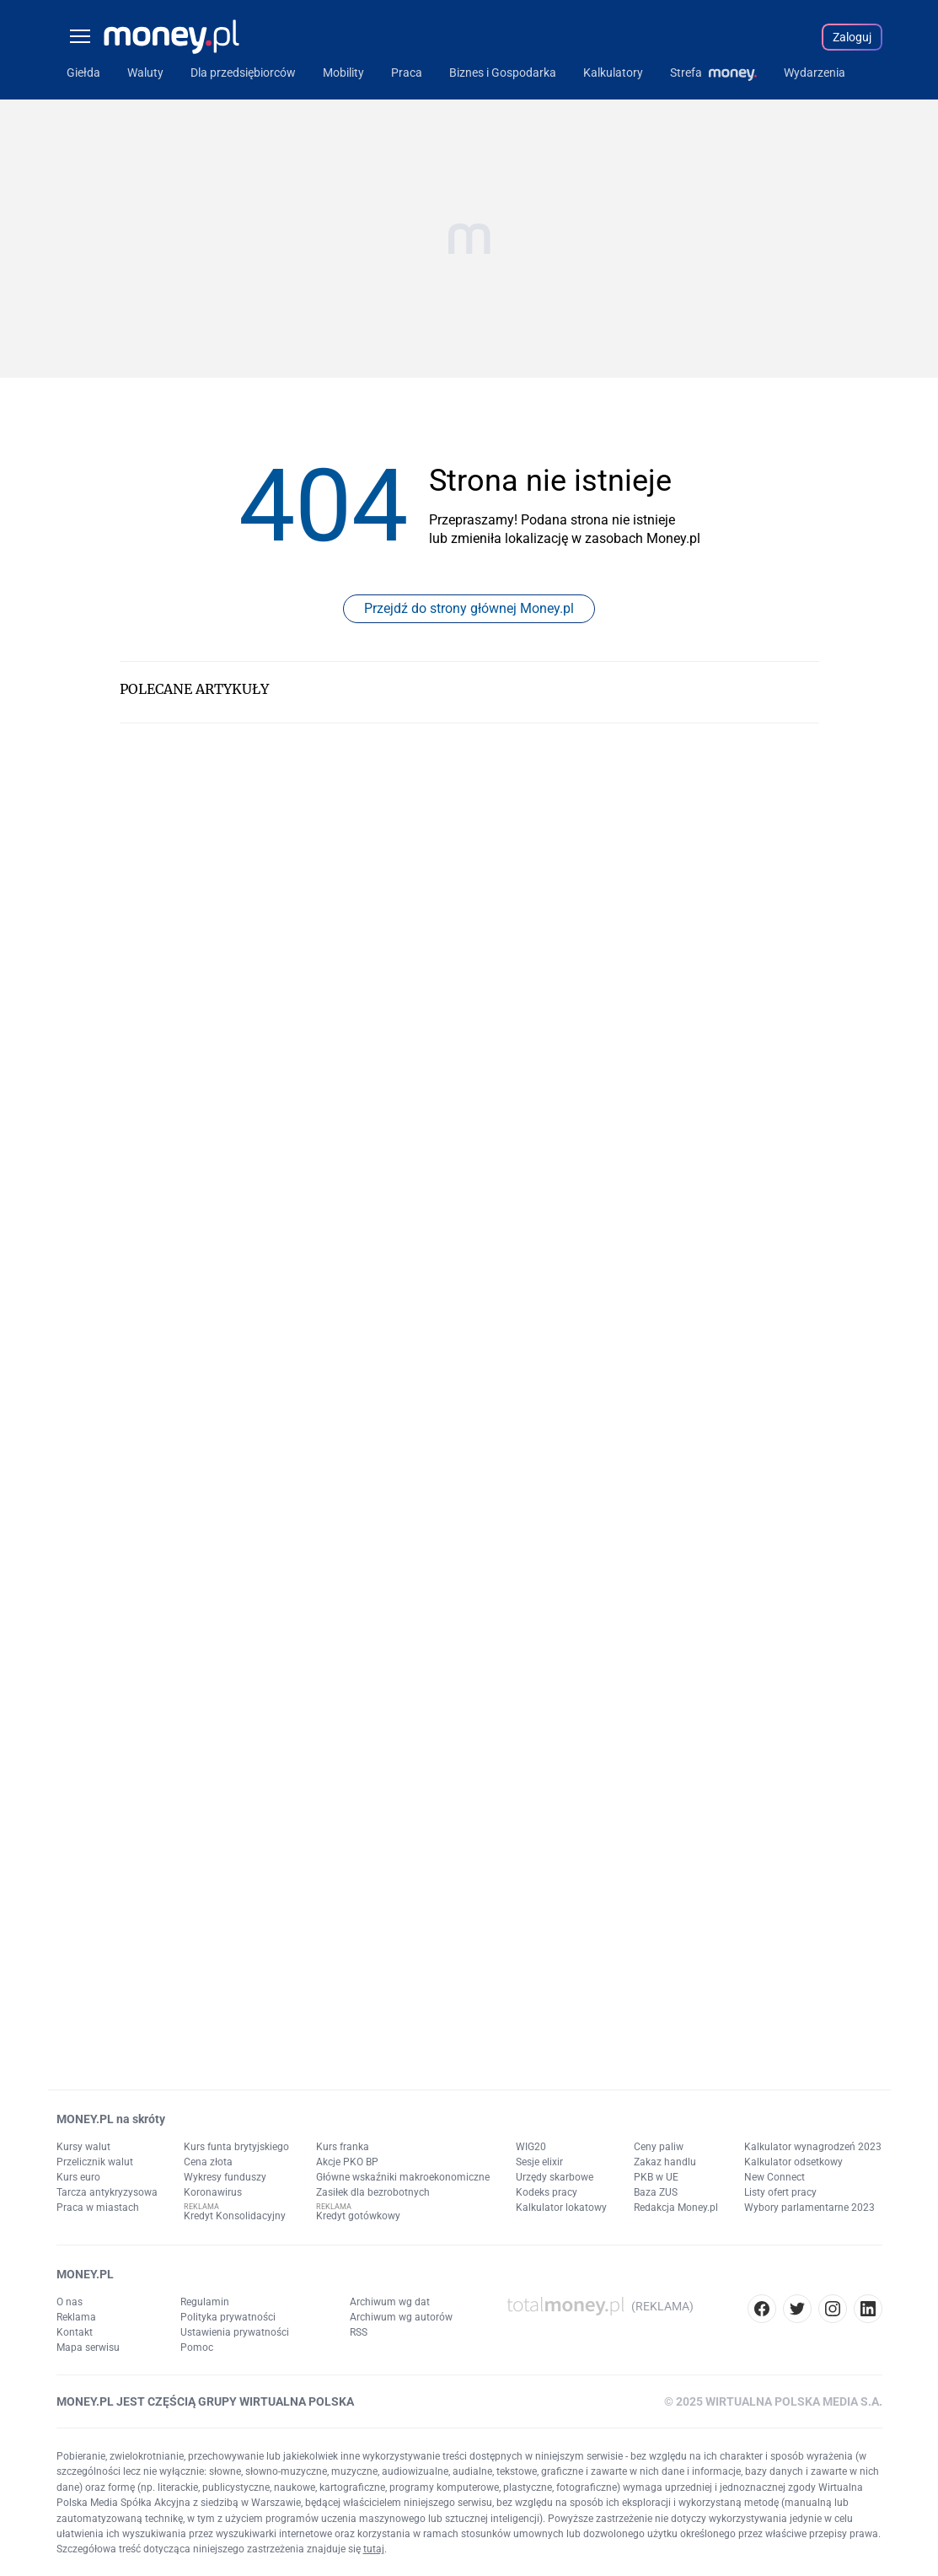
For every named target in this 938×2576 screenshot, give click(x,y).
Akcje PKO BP (347, 2162)
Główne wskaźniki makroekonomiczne (403, 2177)
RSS (358, 2332)
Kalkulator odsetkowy (793, 2162)
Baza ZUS (656, 2192)
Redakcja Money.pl (676, 2207)
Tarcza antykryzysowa (107, 2192)
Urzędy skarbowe (554, 2177)
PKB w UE (656, 2177)
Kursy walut (83, 2147)
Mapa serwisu (88, 2347)
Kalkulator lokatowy (561, 2207)
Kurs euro (78, 2177)
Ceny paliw (658, 2147)
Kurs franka (342, 2147)
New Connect (774, 2177)
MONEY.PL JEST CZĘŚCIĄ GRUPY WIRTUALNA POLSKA (205, 2401)
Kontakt (74, 2332)
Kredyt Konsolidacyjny (235, 2216)
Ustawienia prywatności (234, 2332)
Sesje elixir (539, 2162)
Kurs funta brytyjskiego (236, 2147)
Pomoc (196, 2347)
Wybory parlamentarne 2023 (809, 2207)
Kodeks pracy (546, 2192)
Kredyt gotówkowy (358, 2216)
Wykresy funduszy (225, 2177)
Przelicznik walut (94, 2162)
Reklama (76, 2317)
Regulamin (204, 2302)
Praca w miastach (97, 2207)
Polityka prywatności (228, 2317)
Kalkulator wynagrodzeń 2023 (813, 2147)
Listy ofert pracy (780, 2192)
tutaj (373, 2549)
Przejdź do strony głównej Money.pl (469, 608)
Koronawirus (213, 2192)
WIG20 (531, 2147)
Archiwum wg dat (390, 2302)
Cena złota (208, 2162)
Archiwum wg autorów (401, 2317)
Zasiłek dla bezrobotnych (373, 2192)
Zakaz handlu (665, 2162)
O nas (69, 2302)
